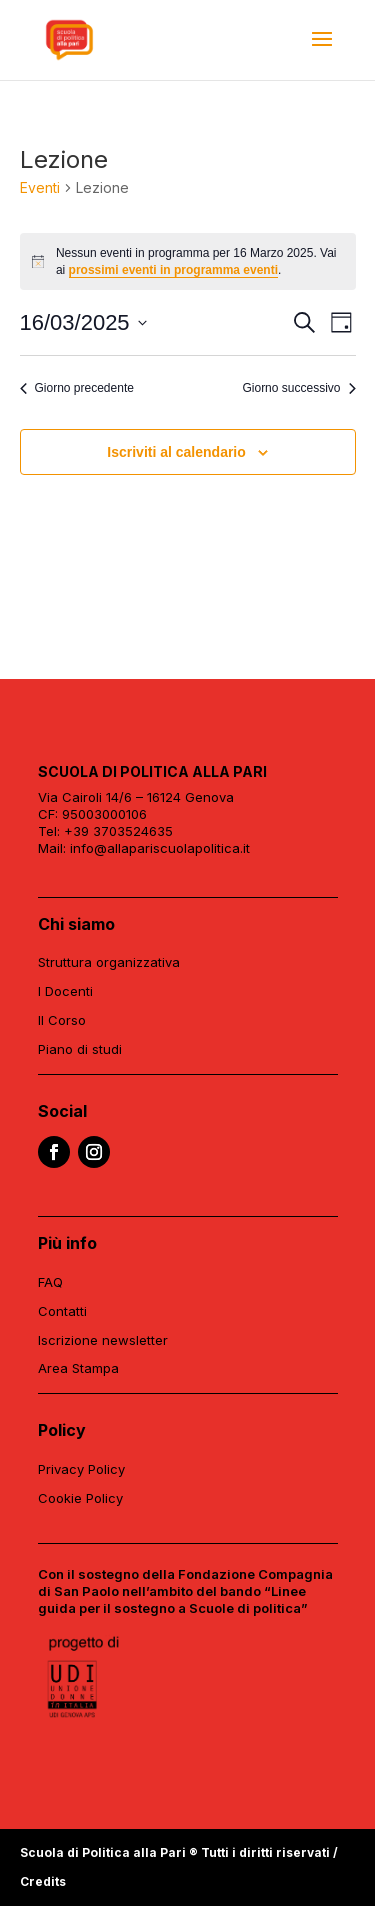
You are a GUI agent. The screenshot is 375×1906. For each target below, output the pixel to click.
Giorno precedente (77, 388)
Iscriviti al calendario (176, 452)
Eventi (40, 187)
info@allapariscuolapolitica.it (160, 848)
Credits (43, 1881)
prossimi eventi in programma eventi (173, 270)
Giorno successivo (298, 388)
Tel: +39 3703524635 (105, 831)
